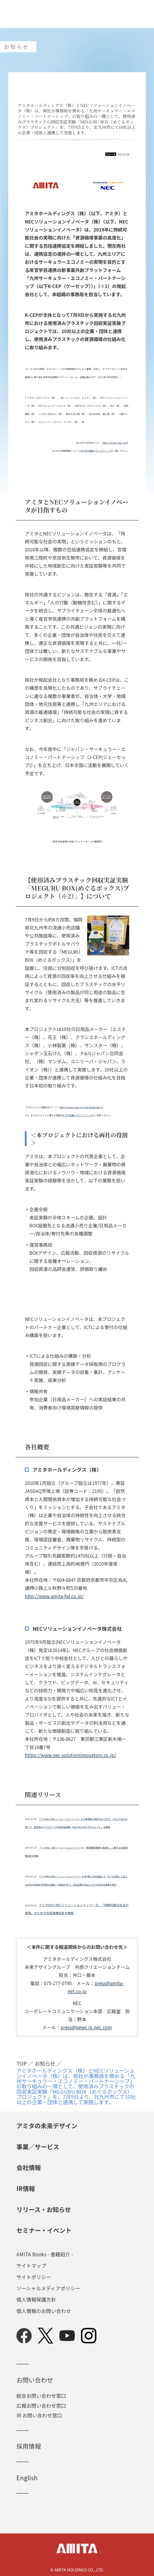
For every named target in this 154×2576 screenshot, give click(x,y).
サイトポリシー (33, 2276)
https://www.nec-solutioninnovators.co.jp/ (70, 1755)
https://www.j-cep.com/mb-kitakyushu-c (80, 1107)
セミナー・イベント (43, 2230)
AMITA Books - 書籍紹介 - (44, 2254)
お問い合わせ (34, 2379)
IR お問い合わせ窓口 (39, 2415)
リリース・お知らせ (43, 2209)
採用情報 (28, 2446)
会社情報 (28, 2167)
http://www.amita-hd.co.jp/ (54, 1596)
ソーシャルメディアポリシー (48, 2288)
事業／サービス (37, 2146)
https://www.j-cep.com (114, 442)
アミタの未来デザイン (46, 2125)
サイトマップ (31, 2265)
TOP (21, 2063)
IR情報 (25, 2188)
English (27, 2477)
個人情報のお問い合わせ (43, 2310)
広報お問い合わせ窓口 (41, 2405)
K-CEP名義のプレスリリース (96, 450)
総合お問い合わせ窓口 (41, 2395)
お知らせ (45, 2063)
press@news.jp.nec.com (86, 2027)
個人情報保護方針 (36, 2299)
